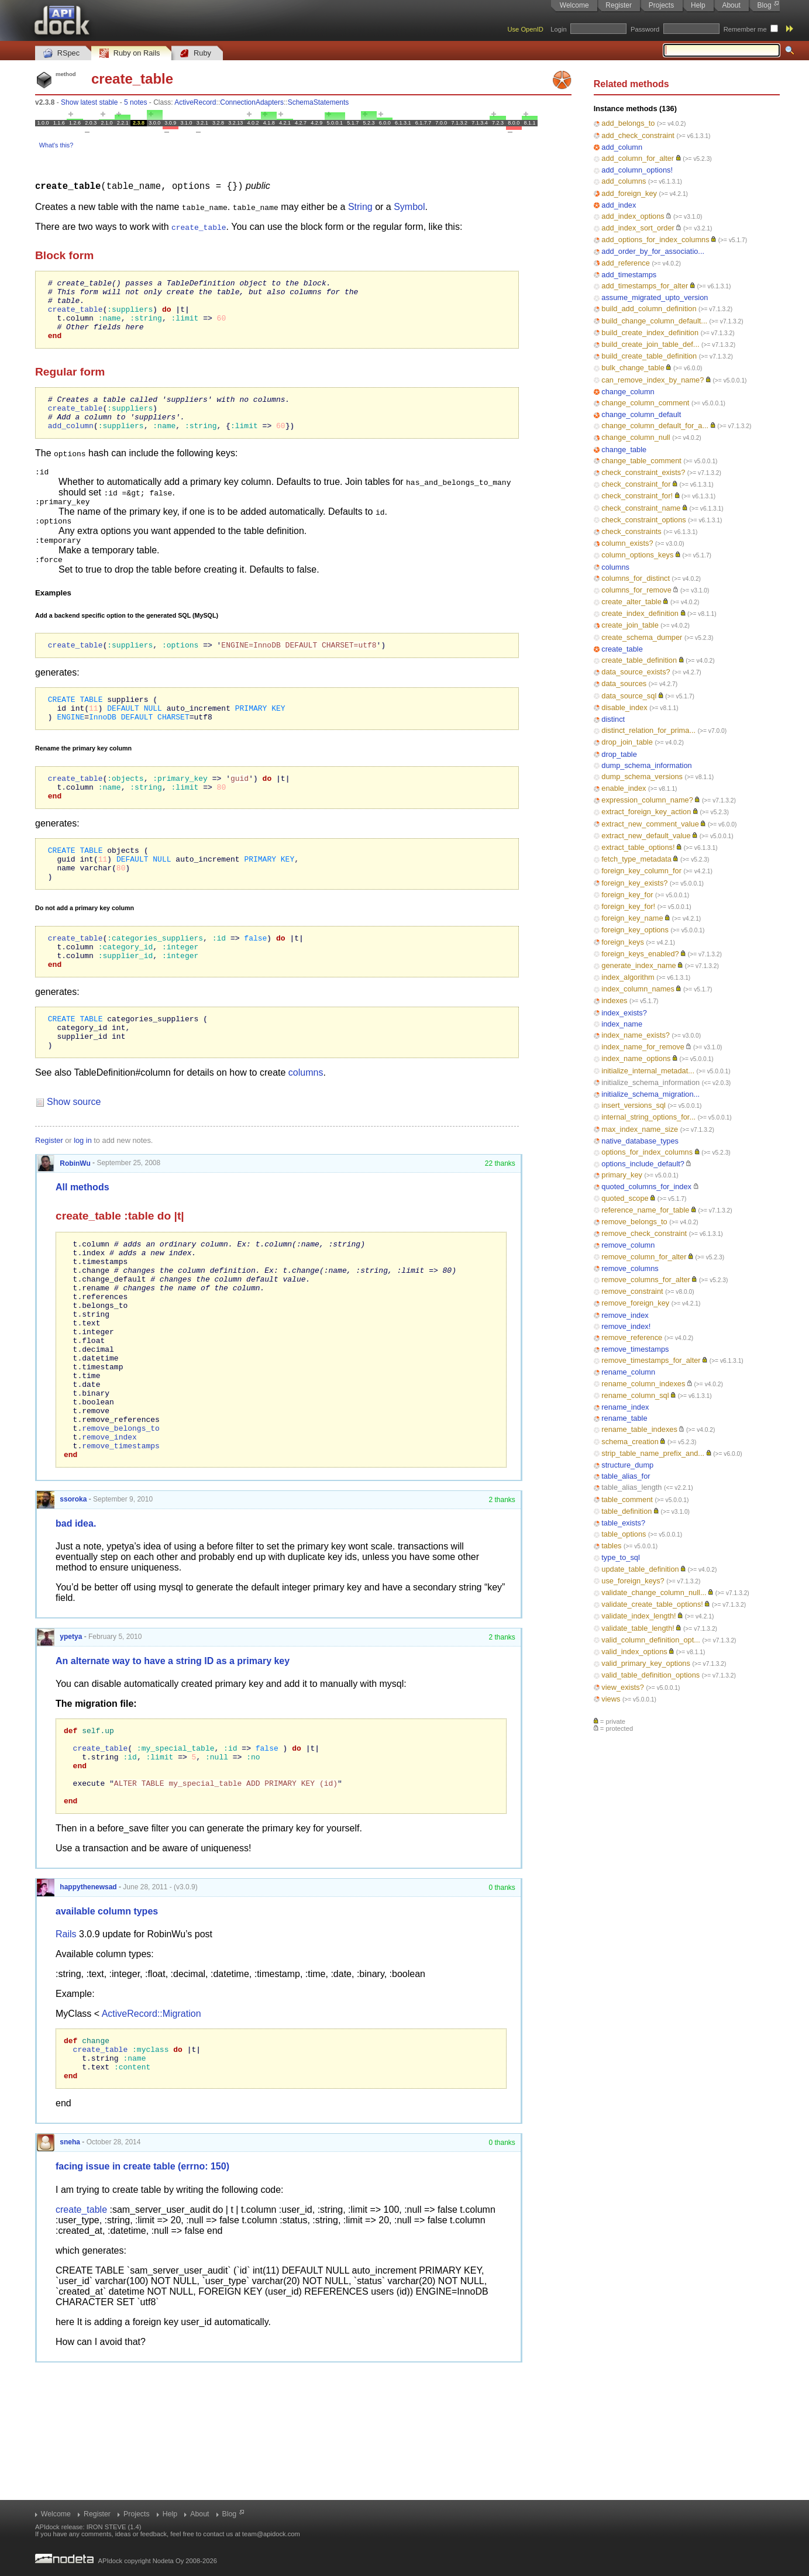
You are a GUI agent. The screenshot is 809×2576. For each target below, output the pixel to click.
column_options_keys (637, 554)
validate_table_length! (637, 1628)
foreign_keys (622, 942)
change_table (623, 449)
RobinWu (64, 1224)
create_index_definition (640, 613)
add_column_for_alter (637, 158)
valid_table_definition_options (650, 1675)
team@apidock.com (271, 2533)
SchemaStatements (318, 102)
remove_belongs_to (634, 1221)
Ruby (195, 53)
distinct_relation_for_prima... (648, 730)
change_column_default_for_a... (654, 425)
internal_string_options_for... (648, 1117)
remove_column (628, 1245)
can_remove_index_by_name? (652, 380)
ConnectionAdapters (252, 102)
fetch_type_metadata (636, 859)
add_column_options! (637, 170)
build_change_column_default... (654, 320)
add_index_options (632, 216)
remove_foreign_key (635, 1303)
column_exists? (627, 543)
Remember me (745, 29)
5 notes (135, 102)
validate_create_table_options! (652, 1604)
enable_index (623, 788)
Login (558, 29)
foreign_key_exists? (634, 883)
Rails (66, 2055)
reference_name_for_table (645, 1210)
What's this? (56, 145)
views (610, 1699)
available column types (107, 2032)
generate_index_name (638, 965)
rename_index (625, 1407)
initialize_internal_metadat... (647, 1070)
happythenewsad (77, 2008)
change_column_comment (645, 402)
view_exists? (622, 1687)
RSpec (61, 53)
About (731, 5)
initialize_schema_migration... (650, 1094)
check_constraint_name (640, 508)
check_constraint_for (635, 484)
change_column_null (635, 437)
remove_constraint (632, 1291)
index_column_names (637, 988)
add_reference (625, 263)
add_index (618, 205)
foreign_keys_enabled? (640, 953)
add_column (621, 147)
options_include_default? (642, 1163)
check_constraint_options (643, 519)
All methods (82, 1248)
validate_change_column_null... (653, 1592)
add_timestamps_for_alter (644, 285)
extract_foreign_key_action (646, 811)
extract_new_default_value (645, 835)
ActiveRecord (195, 102)
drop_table (618, 754)
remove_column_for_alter (643, 1256)
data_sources (623, 683)
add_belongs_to (628, 123)
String (360, 206)
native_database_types (640, 1141)
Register (618, 5)
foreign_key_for (627, 894)
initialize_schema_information (650, 1082)
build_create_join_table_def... (650, 344)
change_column (627, 391)
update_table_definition (640, 1569)
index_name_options (635, 1058)
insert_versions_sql (633, 1105)
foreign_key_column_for (641, 870)
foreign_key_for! (628, 906)
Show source (74, 1163)
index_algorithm (627, 977)
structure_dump (627, 1465)
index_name (621, 1024)
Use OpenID (525, 29)
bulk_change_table (632, 367)
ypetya (59, 1741)
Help (698, 5)
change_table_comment (641, 460)
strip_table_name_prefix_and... (652, 1453)
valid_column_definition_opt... (650, 1639)
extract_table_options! (637, 847)
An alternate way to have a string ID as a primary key (173, 1766)
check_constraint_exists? (643, 472)
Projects (661, 5)
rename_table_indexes (639, 1429)
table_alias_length (631, 1487)
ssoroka (62, 1604)
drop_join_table (627, 742)
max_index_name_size (639, 1129)
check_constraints (631, 531)
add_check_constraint (637, 135)
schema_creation (629, 1441)
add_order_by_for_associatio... (652, 251)
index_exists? (624, 1012)
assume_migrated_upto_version (654, 297)
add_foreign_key (629, 193)
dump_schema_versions (642, 776)
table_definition (626, 1511)
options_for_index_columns (647, 1152)
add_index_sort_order (637, 227)
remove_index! (625, 1326)
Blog (765, 5)
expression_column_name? (647, 799)
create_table (621, 649)
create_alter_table (631, 601)
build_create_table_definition (649, 356)
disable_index (624, 707)
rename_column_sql (635, 1395)
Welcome (574, 5)
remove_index (624, 1315)
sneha (58, 2272)
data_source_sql (628, 695)
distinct (613, 719)
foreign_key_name (632, 918)
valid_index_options (634, 1651)
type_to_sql (620, 1557)
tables (611, 1545)
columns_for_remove (636, 590)
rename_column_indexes (643, 1383)
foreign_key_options (635, 929)
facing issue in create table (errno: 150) (142, 2296)
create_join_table (629, 625)
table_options (623, 1534)
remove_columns (629, 1268)
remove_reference (631, 1337)
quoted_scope (624, 1198)
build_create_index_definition (649, 332)
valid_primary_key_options (645, 1663)
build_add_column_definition (648, 308)
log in (83, 1201)
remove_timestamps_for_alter (650, 1360)
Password (645, 29)
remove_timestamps (635, 1349)
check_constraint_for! (637, 495)
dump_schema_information (646, 765)
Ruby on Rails (129, 53)
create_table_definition (639, 660)
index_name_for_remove (642, 1046)
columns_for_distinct (635, 578)
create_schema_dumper (641, 637)
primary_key (621, 1174)
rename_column (628, 1372)
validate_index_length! (638, 1615)
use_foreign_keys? (632, 1580)
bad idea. (76, 1628)
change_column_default (641, 414)
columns (615, 567)
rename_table (624, 1418)
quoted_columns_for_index (646, 1186)
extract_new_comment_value (649, 823)
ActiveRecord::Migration (151, 2135)
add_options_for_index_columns (655, 239)
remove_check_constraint (644, 1233)
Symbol (409, 206)
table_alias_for (625, 1476)
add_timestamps (628, 274)
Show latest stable (89, 102)
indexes (614, 1000)
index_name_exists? (635, 1035)
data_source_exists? (635, 671)
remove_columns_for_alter (645, 1279)
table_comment (627, 1499)
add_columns (623, 181)
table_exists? (623, 1522)
